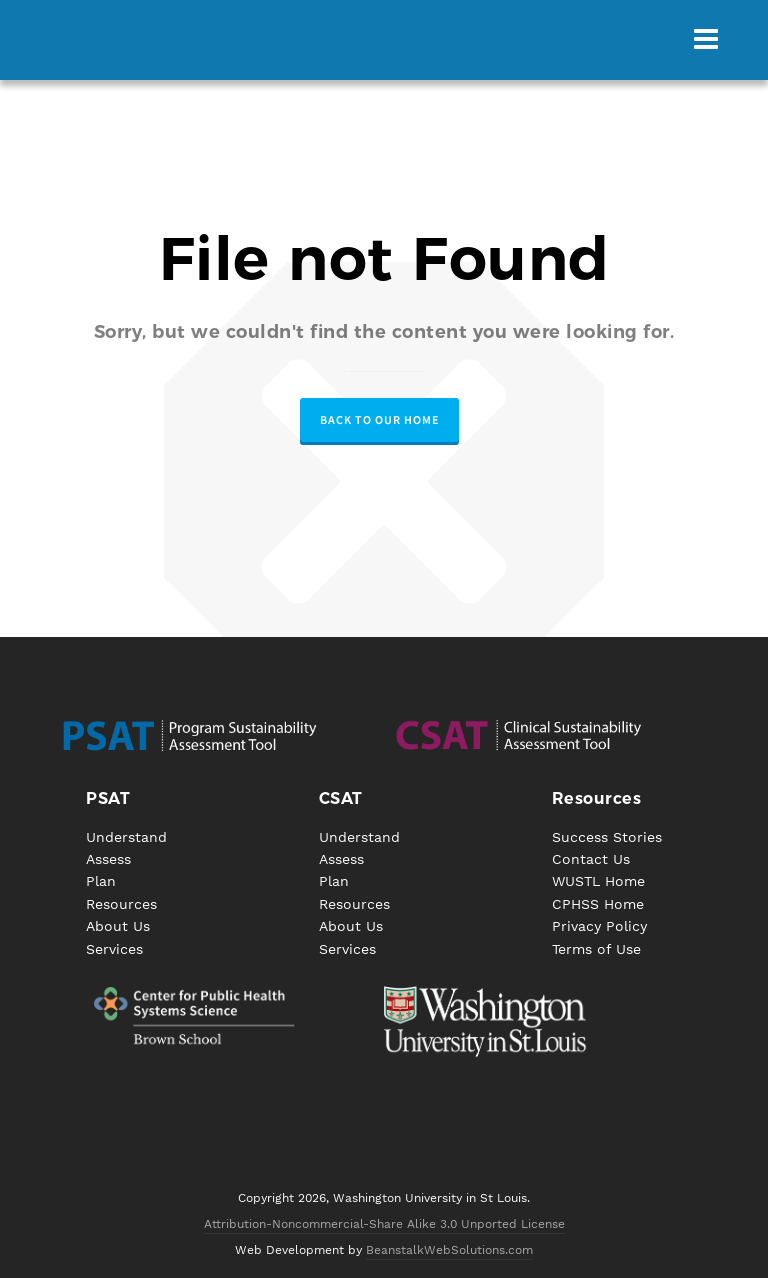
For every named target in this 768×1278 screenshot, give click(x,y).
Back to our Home (379, 420)
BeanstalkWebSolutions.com (449, 1250)
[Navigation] (706, 40)
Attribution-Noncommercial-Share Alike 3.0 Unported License (384, 1224)
